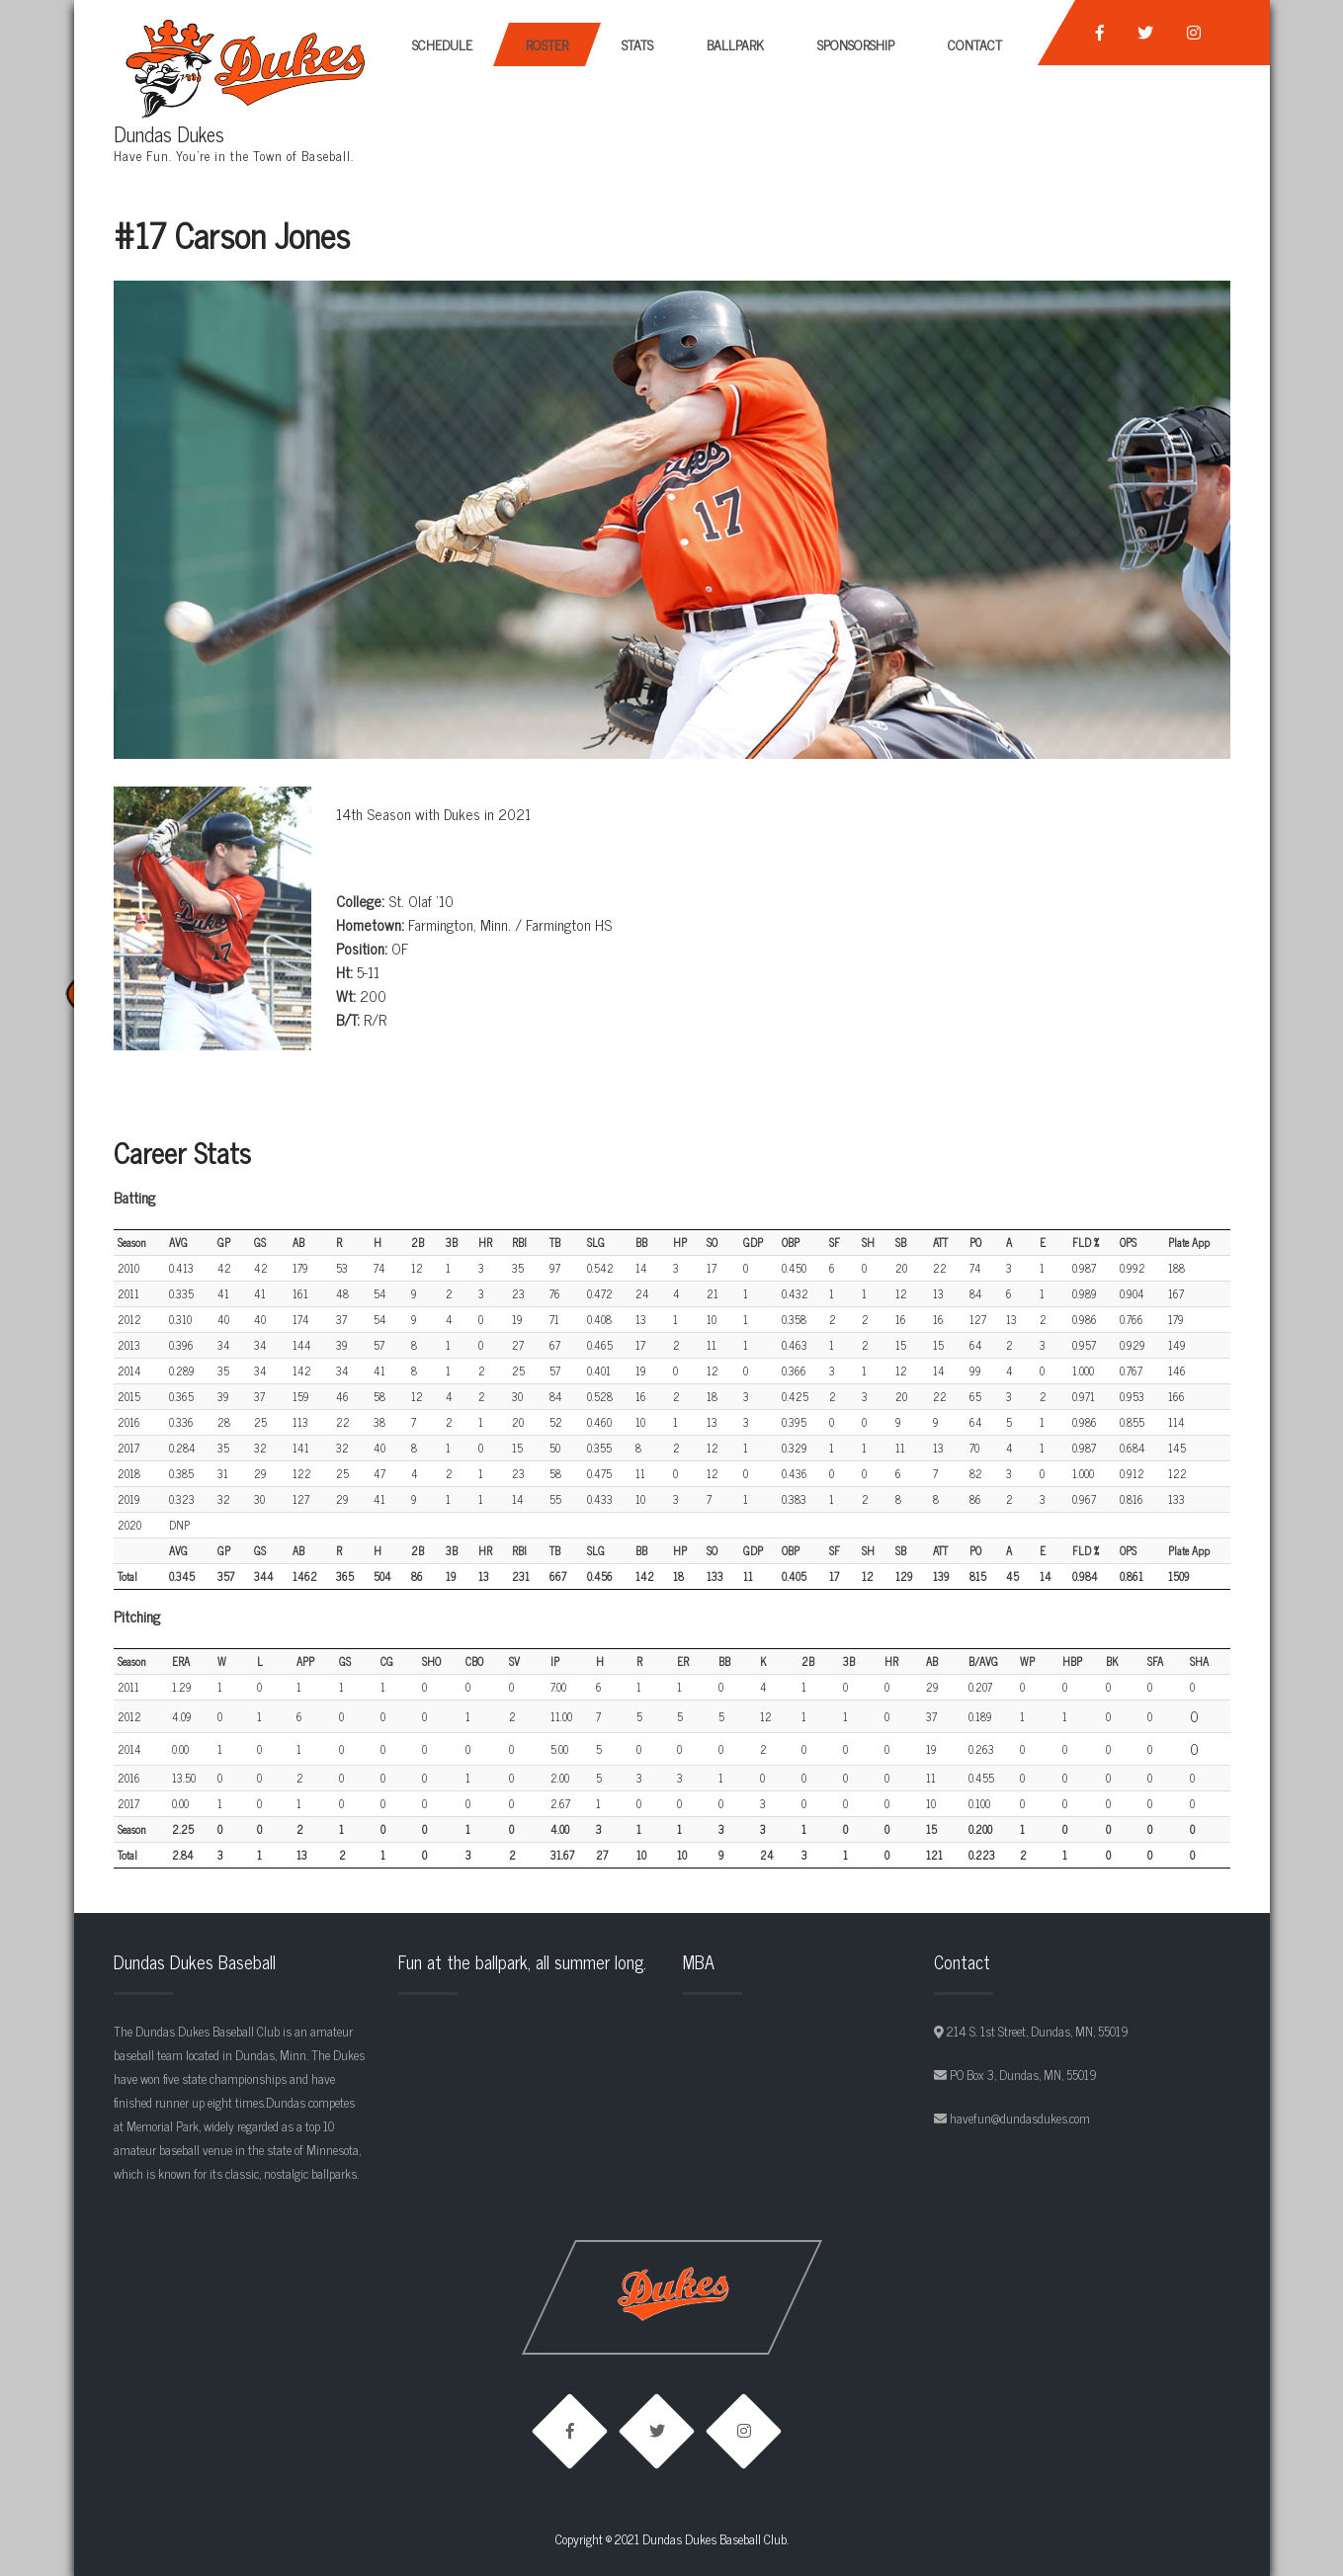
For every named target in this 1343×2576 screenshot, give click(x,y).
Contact (975, 44)
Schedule (442, 44)
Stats (637, 44)
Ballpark (735, 44)
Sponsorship (855, 44)
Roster (547, 44)
